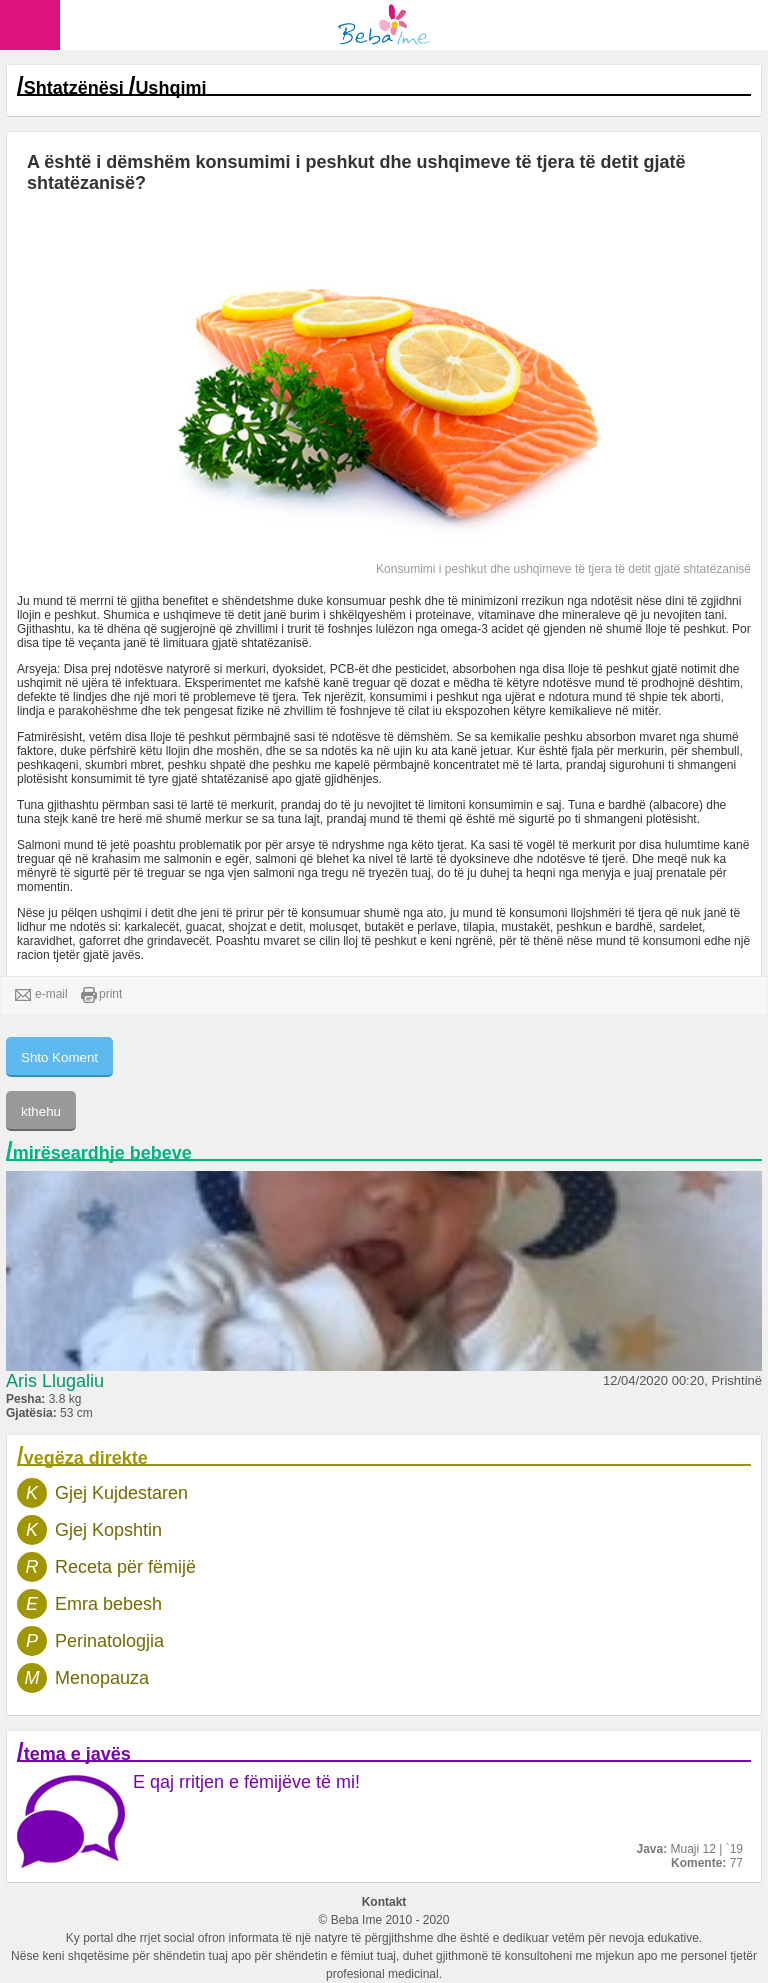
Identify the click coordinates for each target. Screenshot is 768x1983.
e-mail (41, 995)
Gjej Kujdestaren (121, 1493)
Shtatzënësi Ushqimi (115, 88)
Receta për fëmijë (125, 1567)
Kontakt (384, 1902)
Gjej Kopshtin (108, 1530)
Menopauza (102, 1678)
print (101, 995)
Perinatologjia (109, 1641)
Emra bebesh (108, 1604)
